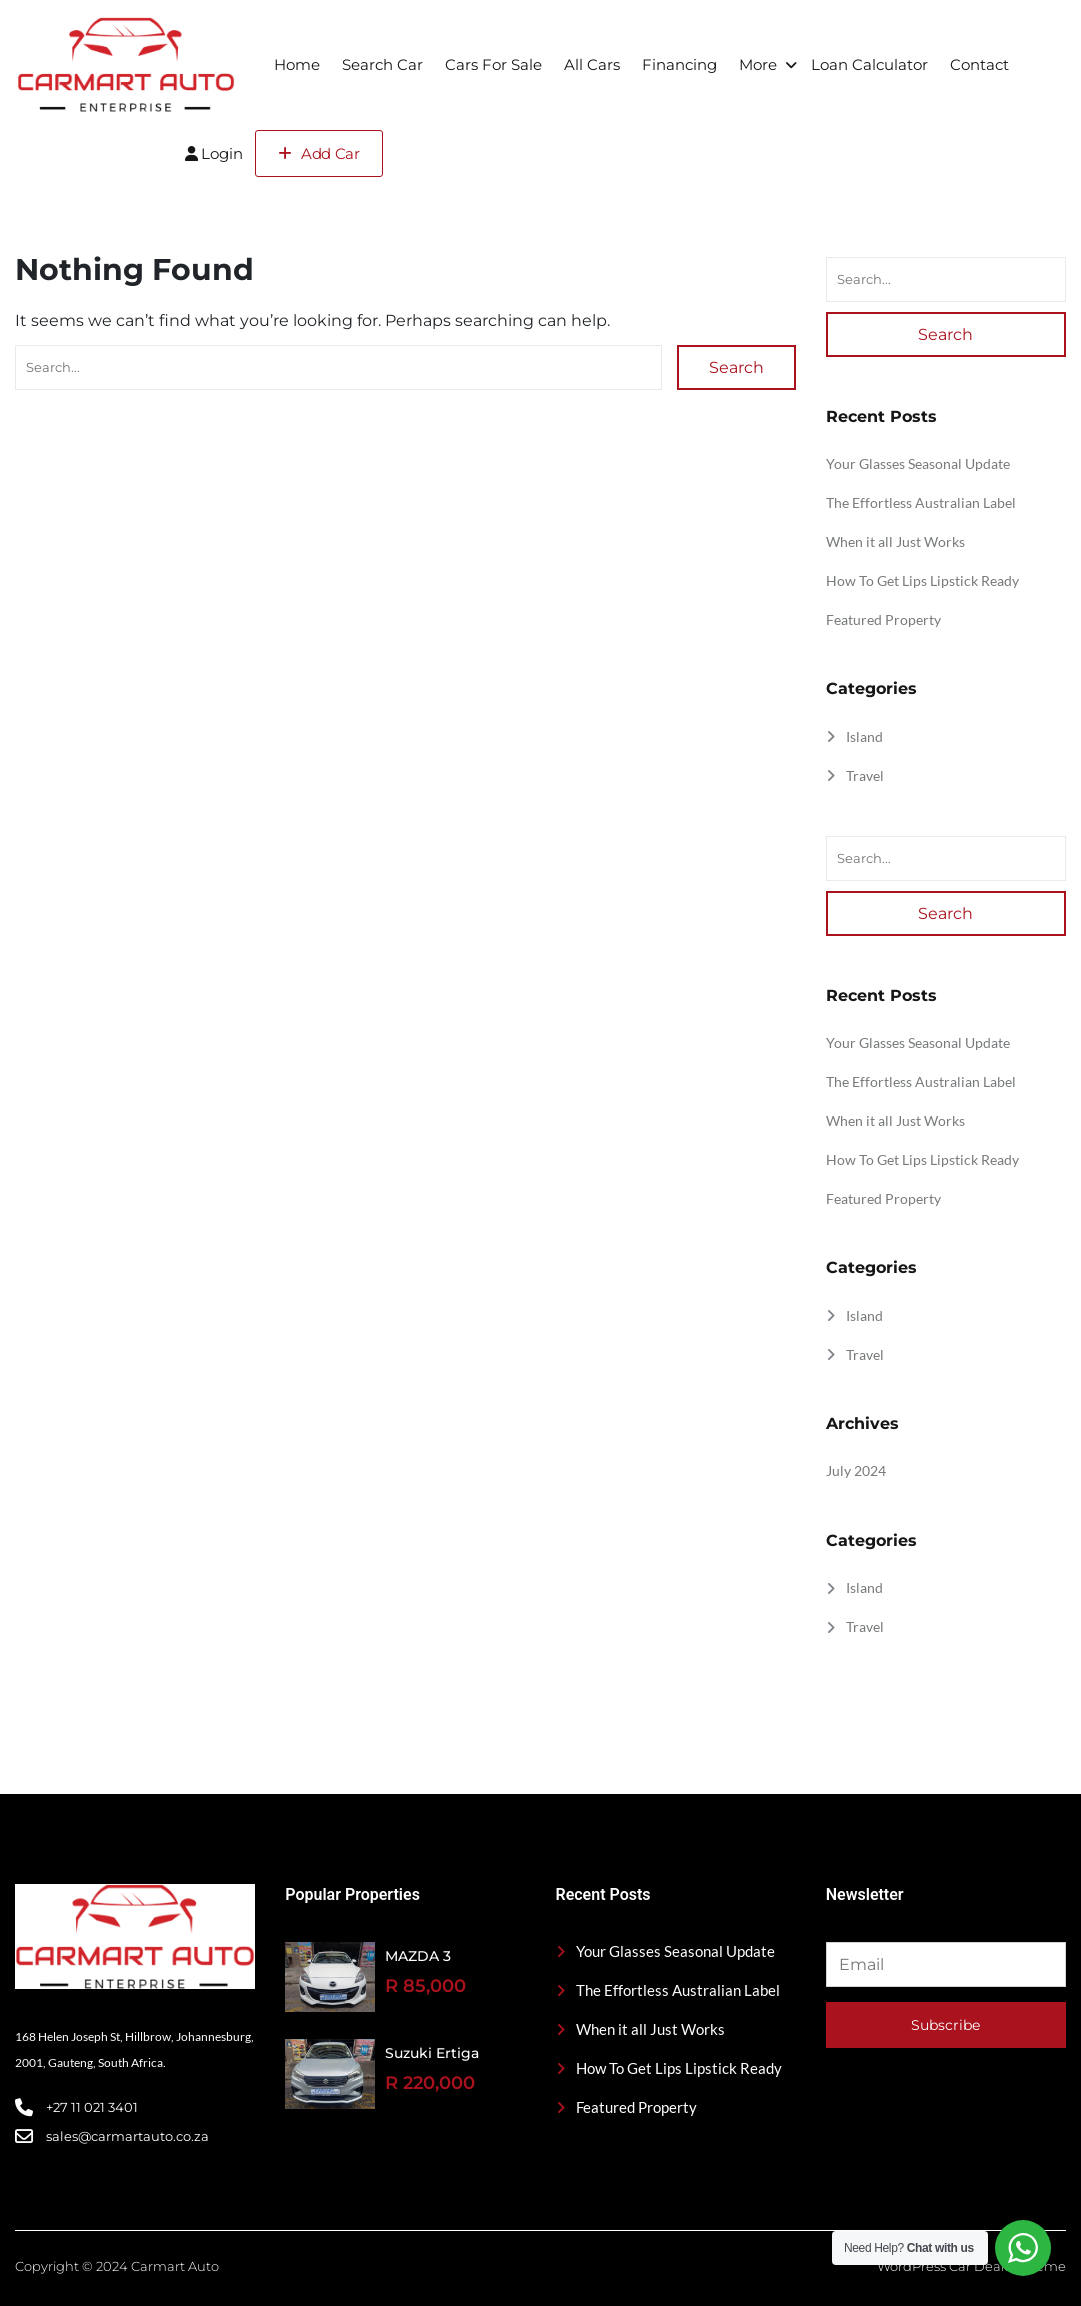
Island (864, 736)
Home (297, 64)
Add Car (319, 153)
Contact (979, 64)
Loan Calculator (869, 64)
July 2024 (856, 1470)
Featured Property (883, 619)
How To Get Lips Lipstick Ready (922, 580)
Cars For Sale (493, 64)
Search (736, 367)
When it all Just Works (895, 541)
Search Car (382, 64)
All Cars (592, 64)
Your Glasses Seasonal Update (918, 463)
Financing (679, 64)
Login (214, 153)
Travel (865, 775)
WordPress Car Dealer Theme (971, 2266)
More (758, 64)
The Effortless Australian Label (921, 502)
